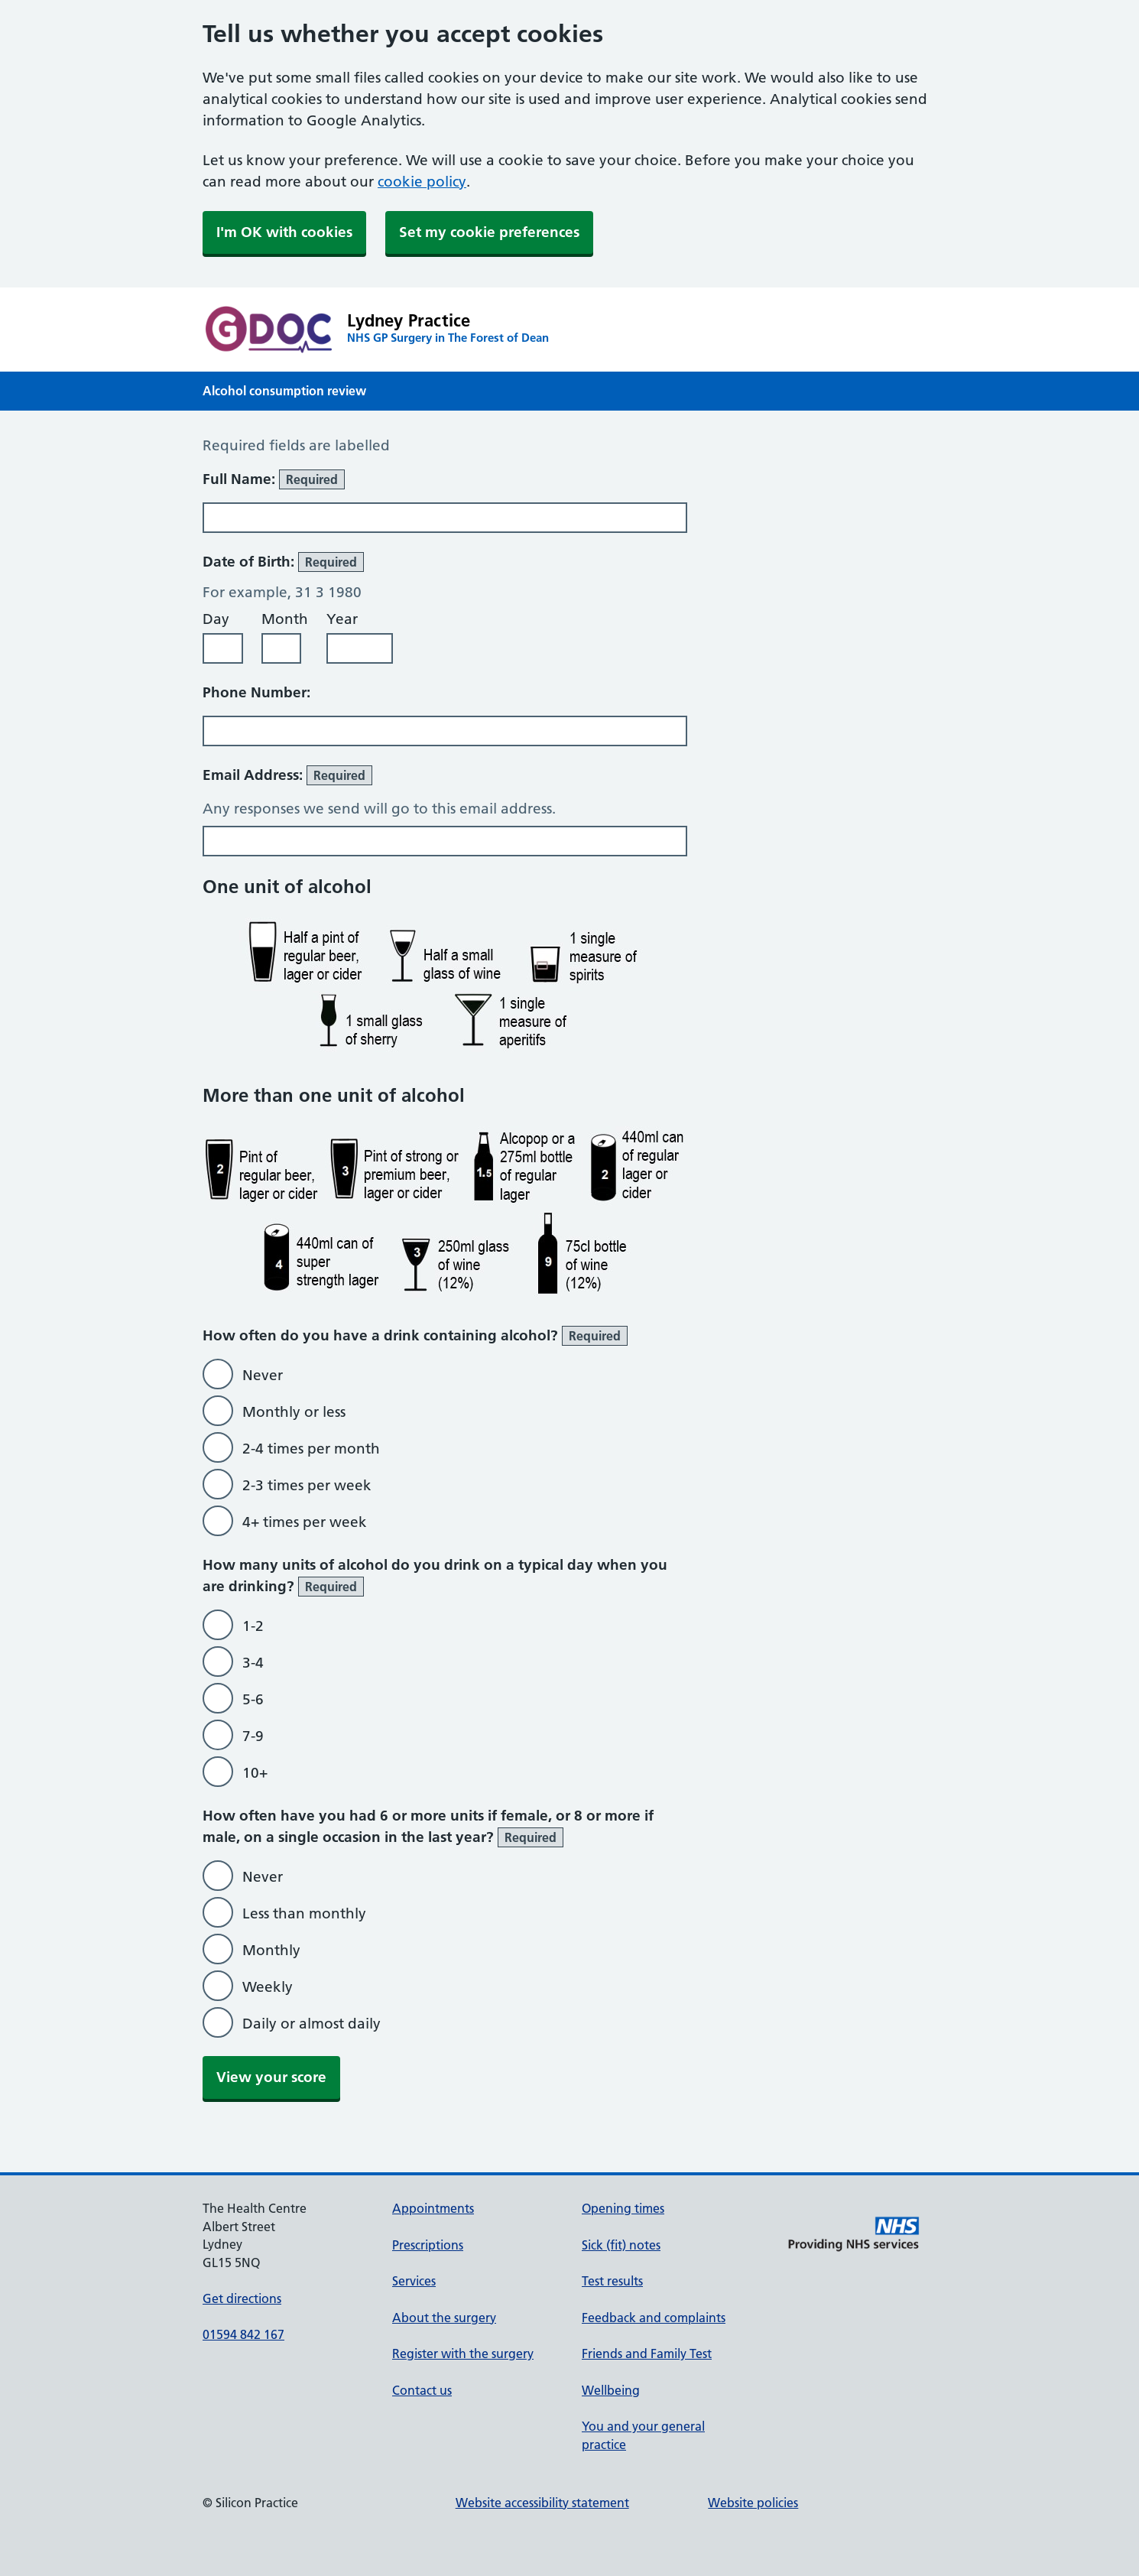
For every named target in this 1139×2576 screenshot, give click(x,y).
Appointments (433, 2208)
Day (216, 619)
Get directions (242, 2298)
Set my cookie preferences (489, 232)
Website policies (753, 2502)
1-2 (253, 1626)
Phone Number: (256, 692)
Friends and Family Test (647, 2353)
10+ (255, 1773)
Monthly (271, 1950)
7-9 (253, 1736)
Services (414, 2281)
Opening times (623, 2208)
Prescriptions (427, 2245)
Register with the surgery (463, 2353)
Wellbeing (611, 2390)
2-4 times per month (311, 1448)
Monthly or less (294, 1412)
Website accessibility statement (542, 2502)
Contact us (422, 2390)
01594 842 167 (243, 2334)
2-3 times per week (307, 1485)
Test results (612, 2281)
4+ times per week (304, 1522)
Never (262, 1375)
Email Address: (287, 775)
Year (342, 619)
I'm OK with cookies (284, 232)
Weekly (267, 1987)
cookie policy (422, 181)
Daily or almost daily (311, 2023)
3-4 (253, 1662)
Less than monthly (304, 1913)
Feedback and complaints (653, 2317)
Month (284, 619)
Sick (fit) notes (621, 2245)
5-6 (253, 1699)
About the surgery (444, 2317)
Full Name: (274, 479)
